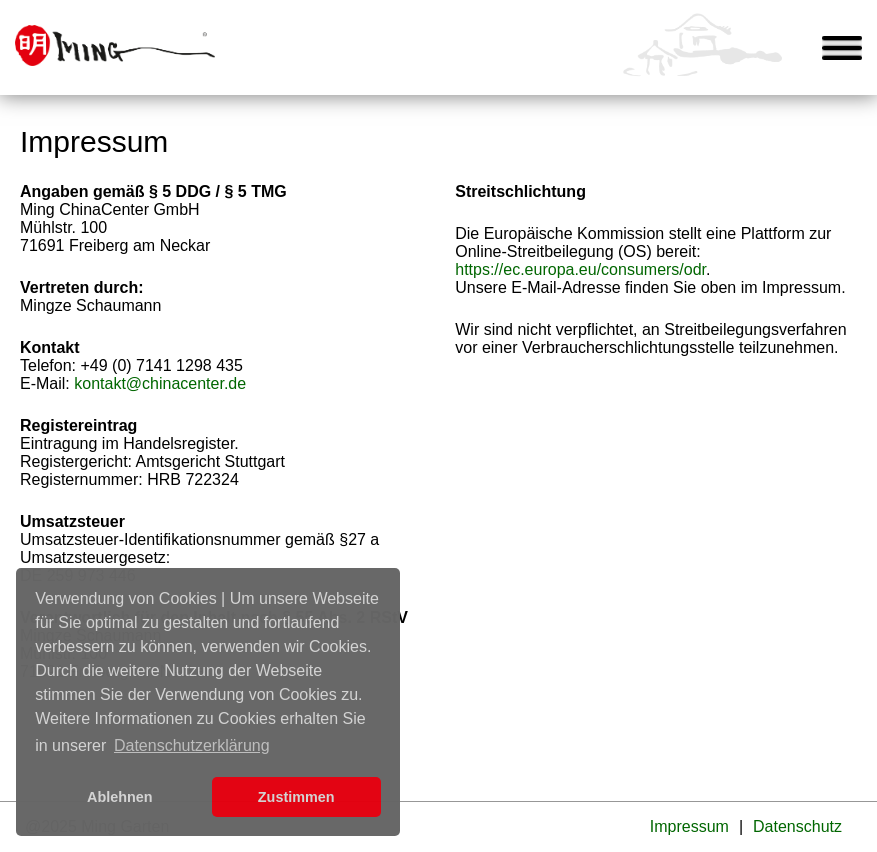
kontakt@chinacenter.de (160, 383)
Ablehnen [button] (120, 797)
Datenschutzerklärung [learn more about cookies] (192, 745)
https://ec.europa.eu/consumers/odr (580, 269)
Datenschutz (797, 826)
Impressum (689, 826)
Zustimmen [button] (296, 797)
